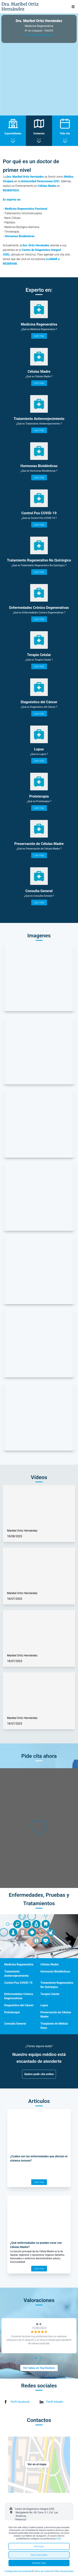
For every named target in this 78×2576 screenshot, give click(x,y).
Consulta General (15, 2023)
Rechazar (39, 2546)
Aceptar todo (39, 2563)
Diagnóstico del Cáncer (19, 2005)
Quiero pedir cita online (39, 2074)
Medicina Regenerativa (18, 1964)
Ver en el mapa (37, 2464)
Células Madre (49, 1964)
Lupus (44, 2005)
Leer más (39, 336)
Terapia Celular (50, 1994)
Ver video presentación (39, 35)
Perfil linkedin (54, 2401)
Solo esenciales (39, 2554)
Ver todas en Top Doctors (39, 2368)
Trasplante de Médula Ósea (54, 2025)
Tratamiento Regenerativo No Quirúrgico (56, 1985)
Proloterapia (12, 2012)
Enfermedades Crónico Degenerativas (18, 1996)
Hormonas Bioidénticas (55, 1971)
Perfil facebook (20, 2401)
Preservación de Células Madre (55, 2014)
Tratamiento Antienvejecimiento (16, 1973)
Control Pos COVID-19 (18, 1982)
